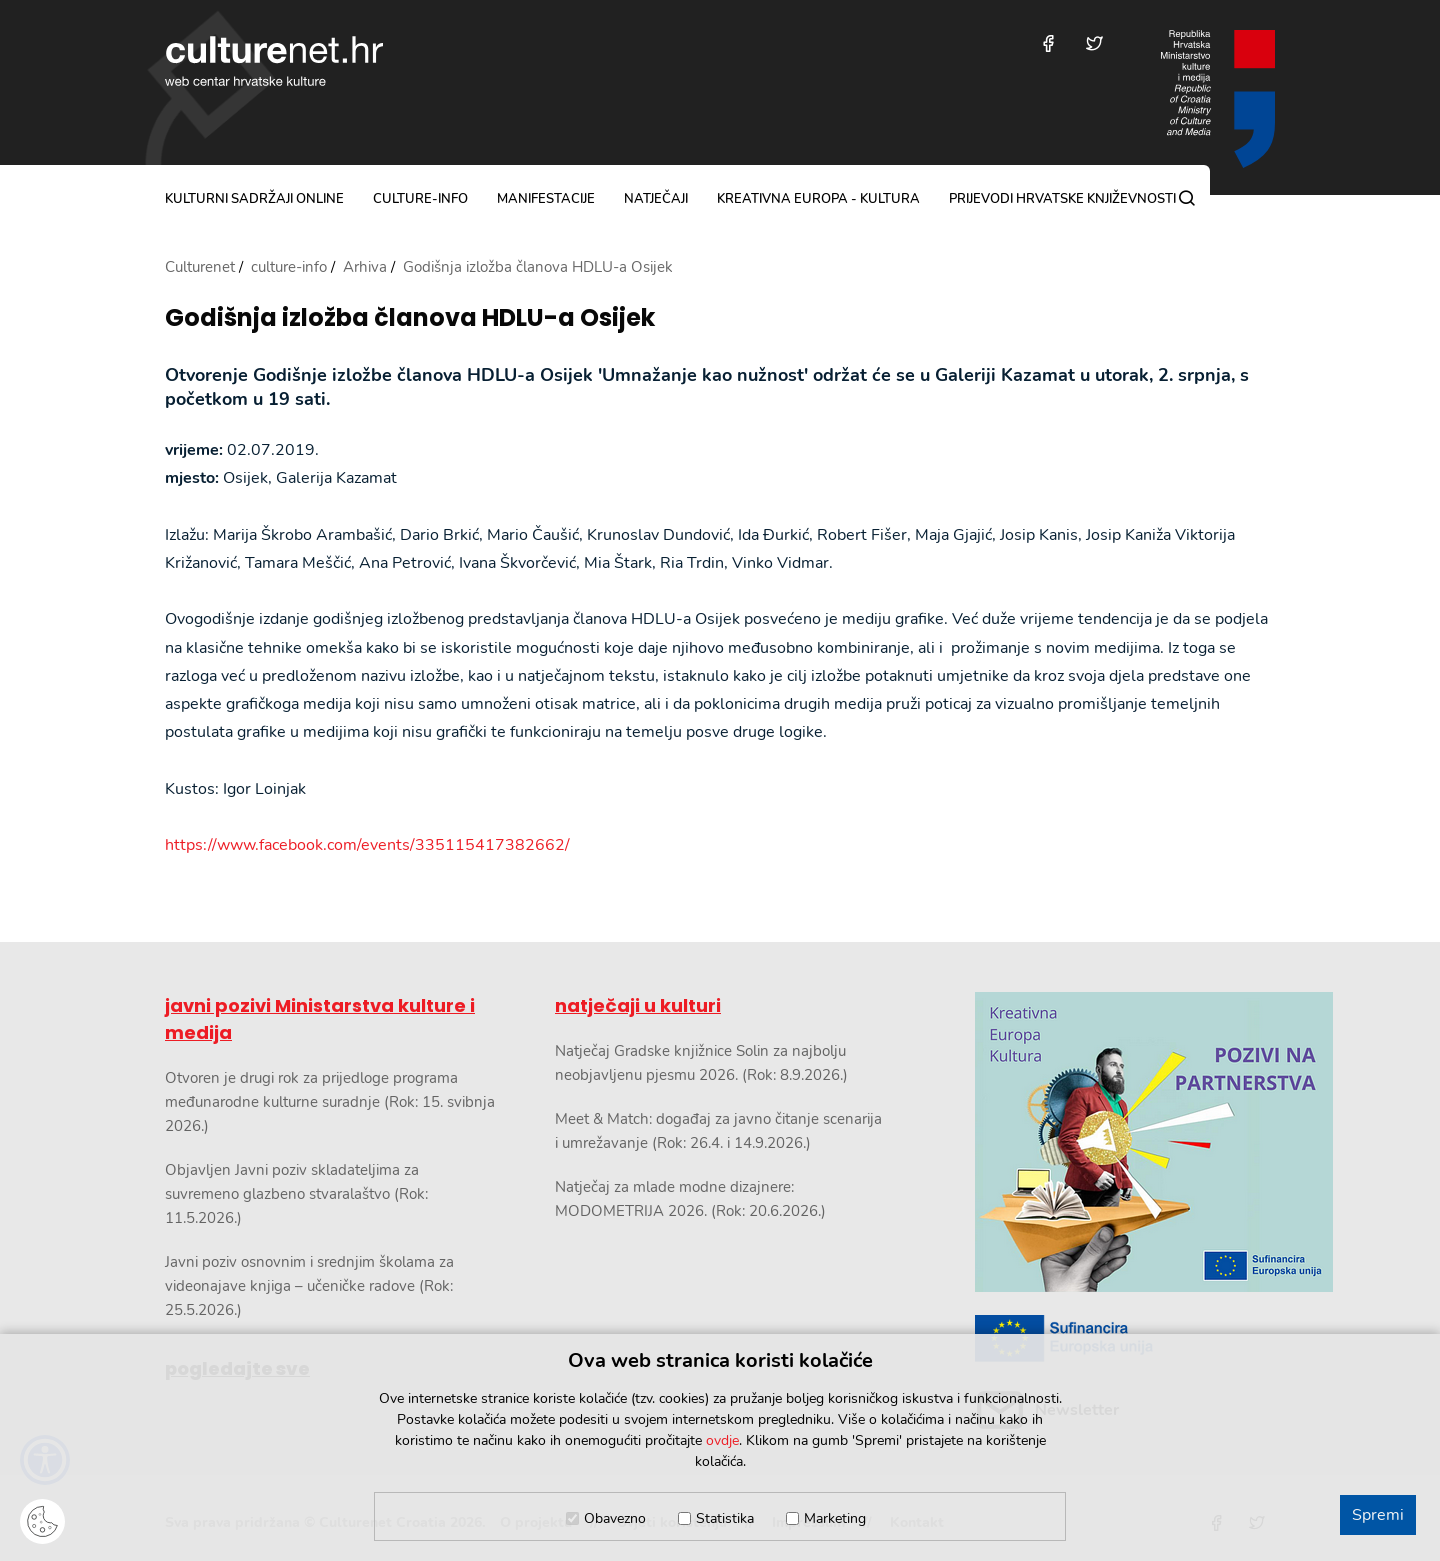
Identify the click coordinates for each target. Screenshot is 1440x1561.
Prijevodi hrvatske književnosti (1062, 199)
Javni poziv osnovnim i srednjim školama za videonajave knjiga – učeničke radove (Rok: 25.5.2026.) (309, 1286)
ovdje (722, 1440)
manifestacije (546, 199)
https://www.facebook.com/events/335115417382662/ (367, 845)
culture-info (420, 199)
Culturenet (200, 267)
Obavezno (615, 1518)
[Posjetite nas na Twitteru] (1094, 43)
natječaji (656, 199)
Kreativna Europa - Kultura (818, 199)
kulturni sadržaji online (254, 199)
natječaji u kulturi (638, 1005)
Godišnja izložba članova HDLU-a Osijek (410, 318)
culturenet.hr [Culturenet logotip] (274, 61)
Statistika (725, 1518)
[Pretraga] (1187, 198)
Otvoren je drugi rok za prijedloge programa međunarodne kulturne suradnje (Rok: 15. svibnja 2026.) (330, 1102)
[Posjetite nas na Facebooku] (1048, 43)
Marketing (835, 1518)
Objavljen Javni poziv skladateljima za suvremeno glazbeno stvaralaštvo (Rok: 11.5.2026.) (296, 1194)
